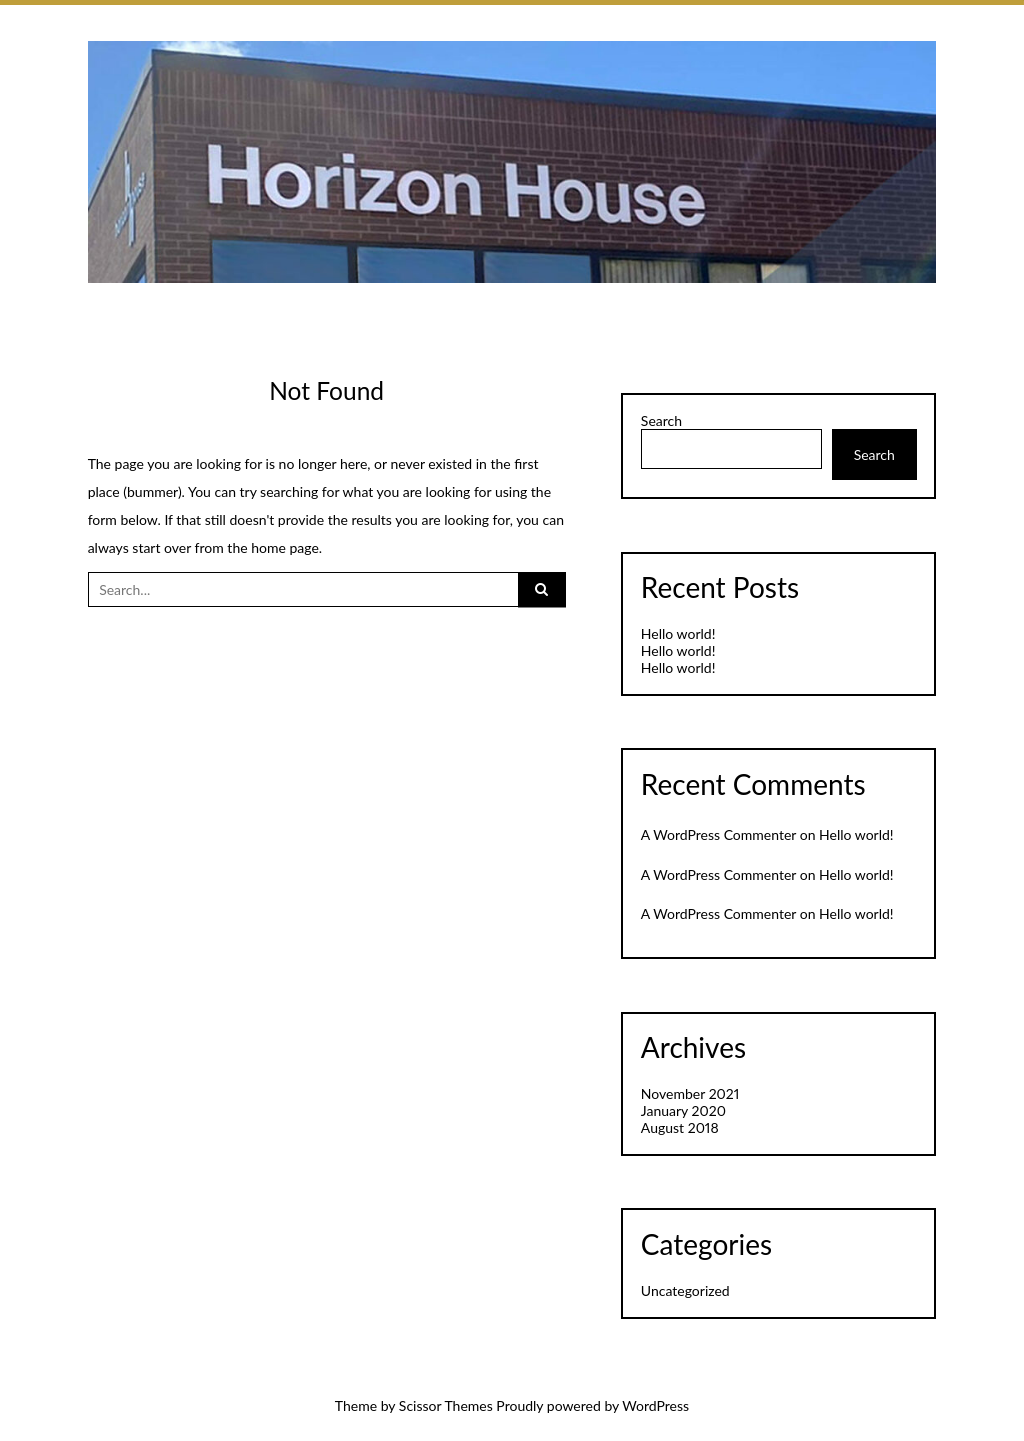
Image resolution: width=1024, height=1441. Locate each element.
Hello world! (678, 633)
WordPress (655, 1405)
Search (661, 421)
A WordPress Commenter (718, 834)
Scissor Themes (446, 1405)
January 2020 (683, 1110)
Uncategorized (685, 1290)
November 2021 (690, 1093)
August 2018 (680, 1127)
